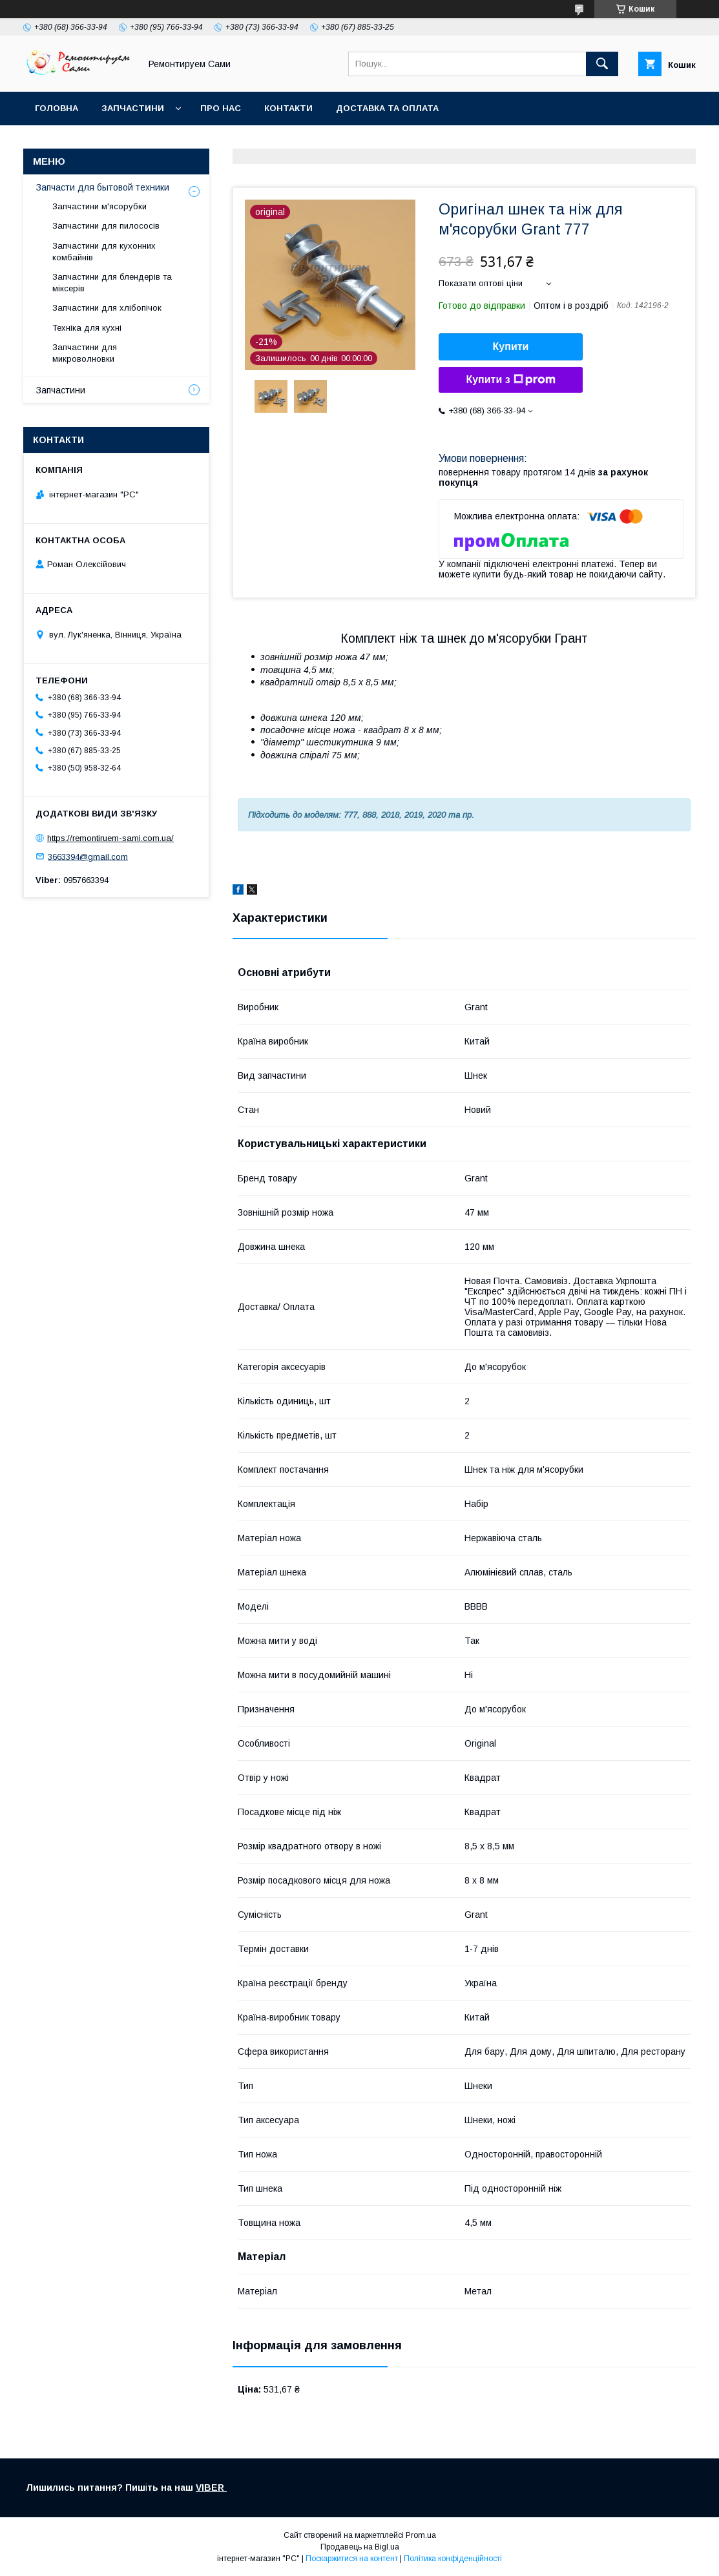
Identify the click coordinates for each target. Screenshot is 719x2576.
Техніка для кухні (86, 328)
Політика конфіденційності (453, 2558)
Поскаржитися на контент (352, 2558)
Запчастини (132, 108)
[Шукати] (602, 64)
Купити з (510, 380)
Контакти (288, 108)
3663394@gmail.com (88, 856)
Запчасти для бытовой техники (102, 187)
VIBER (211, 2487)
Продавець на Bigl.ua (359, 2546)
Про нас (220, 108)
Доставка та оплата (387, 108)
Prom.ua (421, 2535)
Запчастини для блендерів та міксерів (112, 282)
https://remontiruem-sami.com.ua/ (110, 838)
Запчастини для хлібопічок (107, 308)
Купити (511, 346)
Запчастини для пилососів (106, 226)
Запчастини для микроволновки (84, 353)
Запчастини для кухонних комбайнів (104, 251)
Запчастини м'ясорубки (99, 206)
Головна (56, 108)
